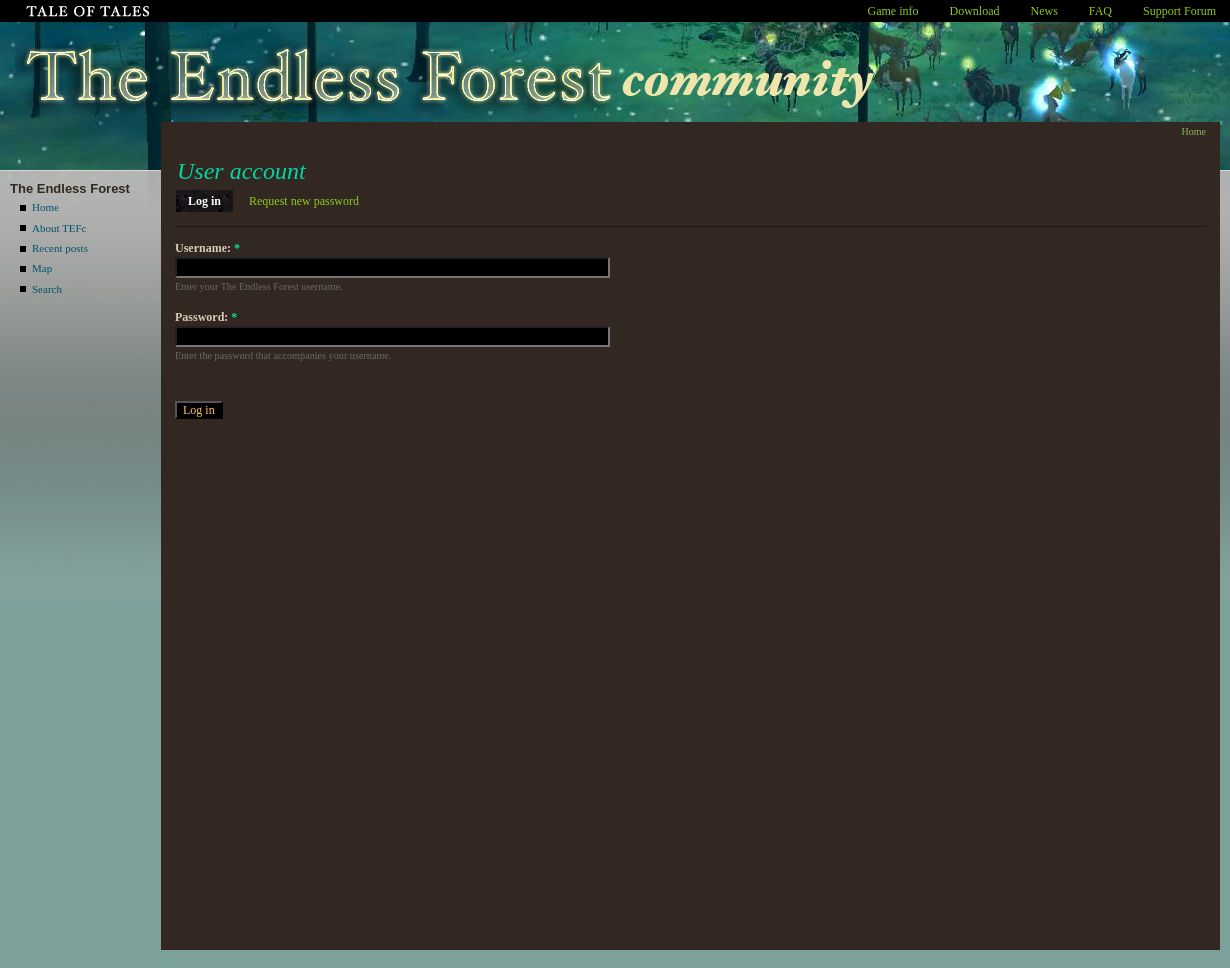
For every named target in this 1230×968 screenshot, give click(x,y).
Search (47, 289)
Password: (206, 317)
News (1044, 11)
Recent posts (60, 248)
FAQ (1100, 11)
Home (45, 207)
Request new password (304, 201)
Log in (204, 201)
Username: (207, 248)
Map (42, 268)
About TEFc (59, 228)
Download (975, 11)
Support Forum (1179, 11)
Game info (893, 11)
